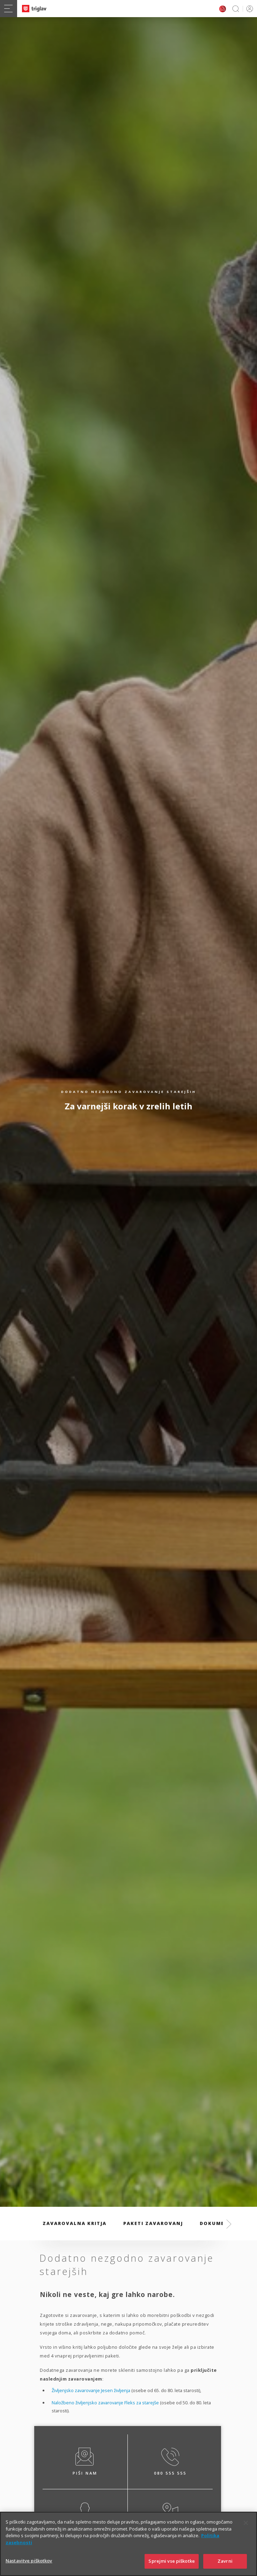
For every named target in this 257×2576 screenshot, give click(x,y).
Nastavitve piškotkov (29, 2567)
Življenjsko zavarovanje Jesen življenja (91, 2390)
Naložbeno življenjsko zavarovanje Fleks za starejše (105, 2402)
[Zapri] (246, 2530)
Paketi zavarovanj (153, 2223)
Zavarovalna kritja (75, 2223)
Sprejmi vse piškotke (171, 2568)
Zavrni (225, 2568)
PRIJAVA (248, 8)
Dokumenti (217, 2223)
